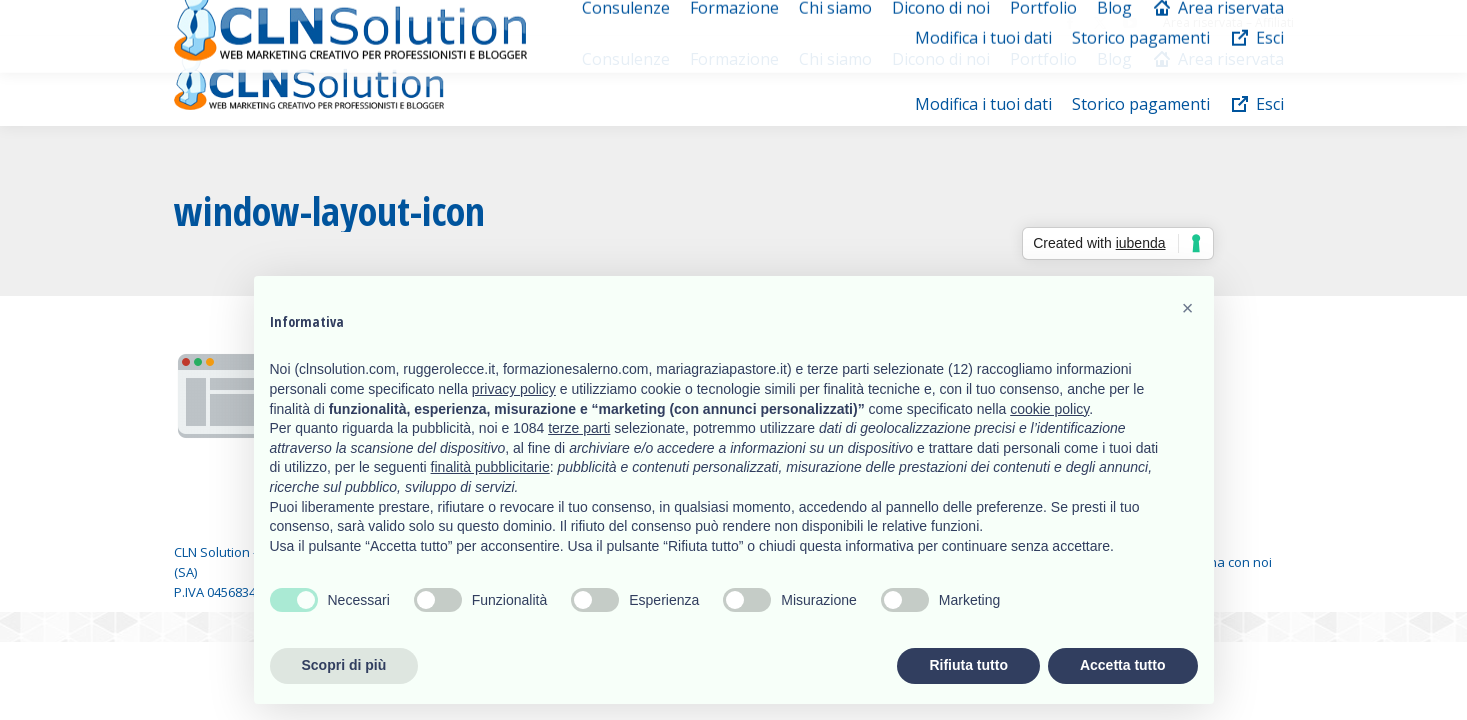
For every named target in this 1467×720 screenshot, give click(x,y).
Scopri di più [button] (344, 665)
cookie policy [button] (1049, 409)
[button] (1188, 308)
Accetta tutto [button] (1123, 665)
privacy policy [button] (514, 389)
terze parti (579, 428)
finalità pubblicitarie (490, 467)
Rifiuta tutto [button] (968, 665)
